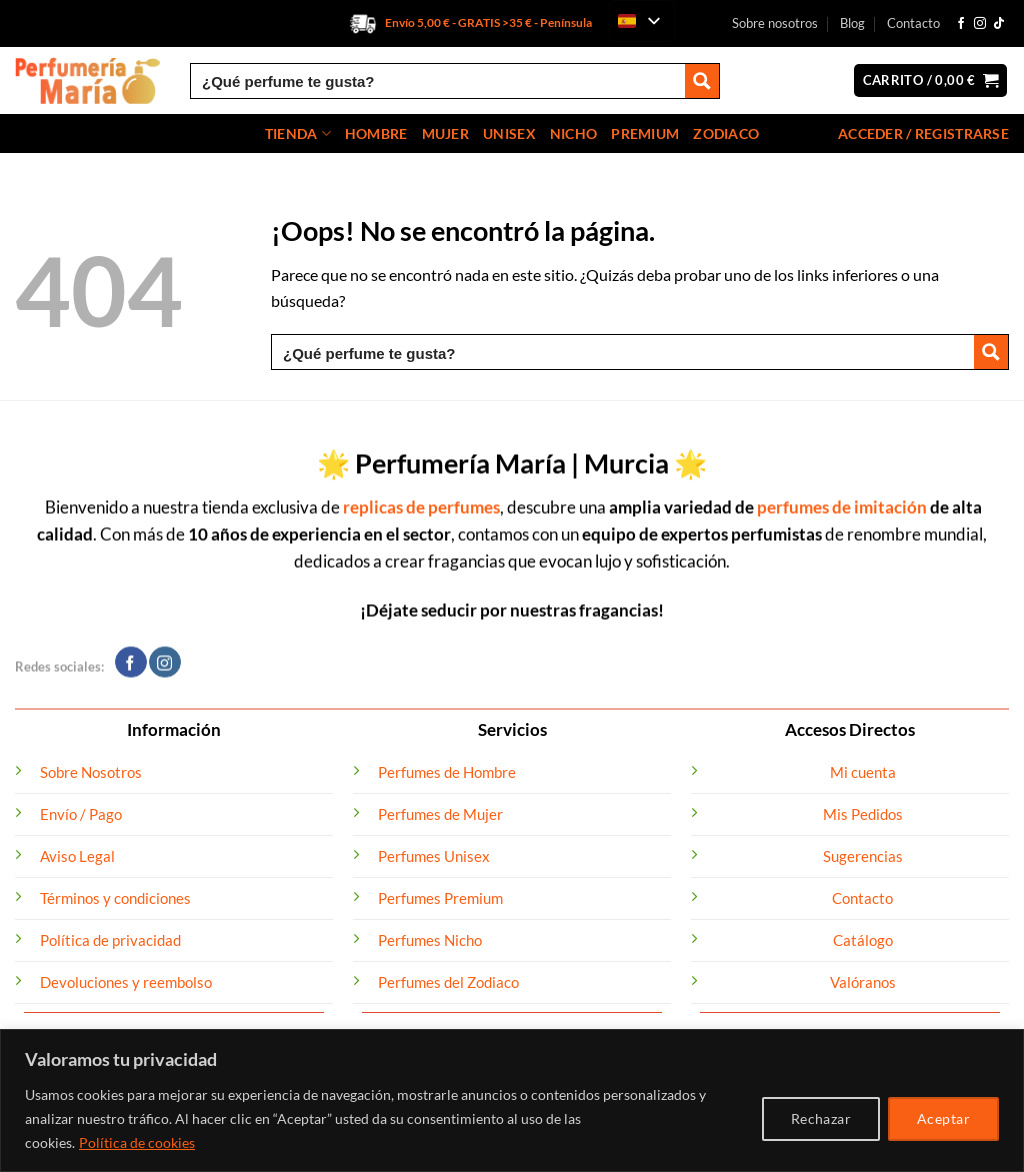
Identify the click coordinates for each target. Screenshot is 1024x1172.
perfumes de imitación (842, 496)
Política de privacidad (110, 940)
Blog (852, 23)
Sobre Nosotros (91, 772)
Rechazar (821, 1118)
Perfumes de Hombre (447, 772)
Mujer (445, 133)
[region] (512, 1100)
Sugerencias (863, 856)
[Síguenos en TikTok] (999, 24)
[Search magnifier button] (702, 81)
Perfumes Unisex (434, 856)
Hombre (376, 133)
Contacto (913, 23)
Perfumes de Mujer (440, 814)
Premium (645, 133)
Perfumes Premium (440, 898)
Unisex (509, 133)
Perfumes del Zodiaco (448, 982)
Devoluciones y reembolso (126, 982)
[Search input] (439, 81)
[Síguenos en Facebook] (961, 24)
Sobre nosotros (775, 23)
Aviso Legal (77, 856)
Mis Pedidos (863, 814)
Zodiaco (726, 133)
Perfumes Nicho (430, 940)
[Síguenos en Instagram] (980, 24)
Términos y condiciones (115, 898)
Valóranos (863, 982)
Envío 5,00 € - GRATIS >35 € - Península (487, 22)
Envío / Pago (81, 814)
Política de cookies (137, 1142)
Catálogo (863, 940)
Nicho (573, 133)
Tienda (298, 133)
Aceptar (943, 1118)
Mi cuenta (863, 772)
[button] (931, 80)
